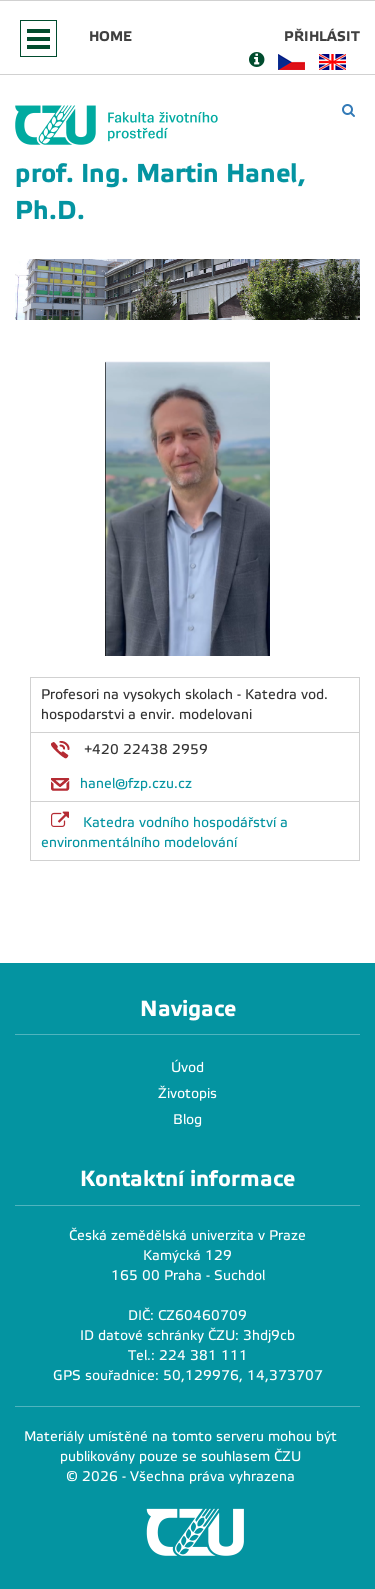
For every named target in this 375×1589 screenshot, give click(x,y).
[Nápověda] (256, 61)
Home (110, 36)
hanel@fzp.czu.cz (136, 783)
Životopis (187, 1093)
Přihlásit (322, 36)
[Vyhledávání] (348, 110)
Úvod (187, 1067)
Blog (187, 1119)
